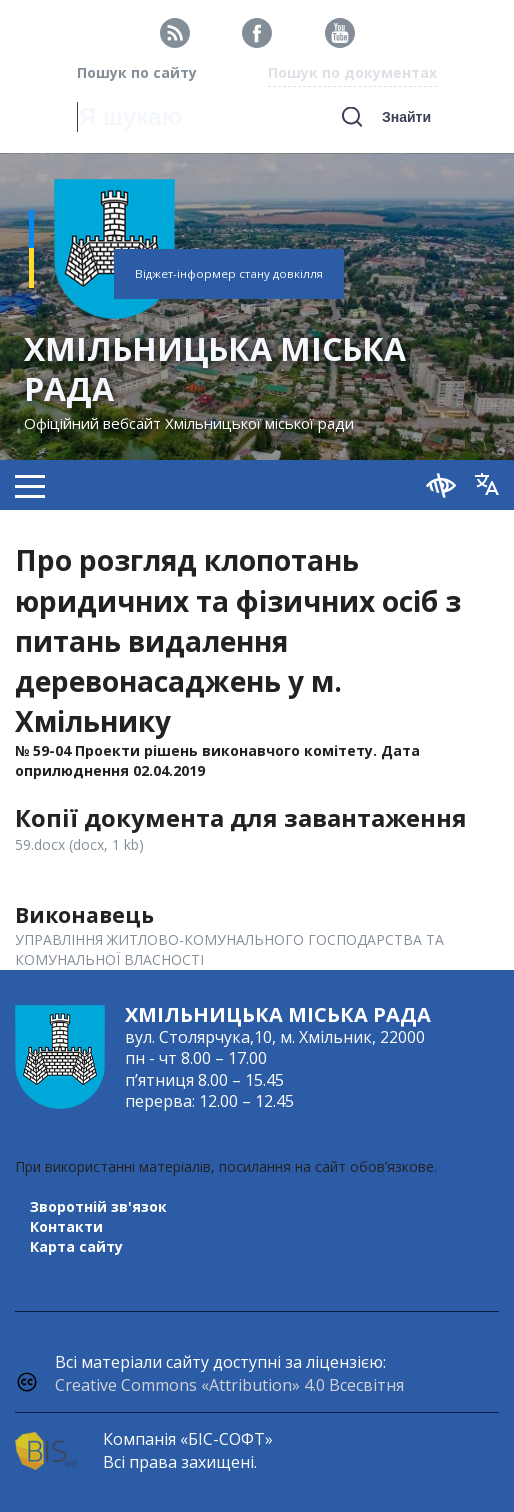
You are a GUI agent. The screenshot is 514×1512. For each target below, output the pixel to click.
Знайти (406, 117)
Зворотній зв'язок (98, 1206)
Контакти (66, 1226)
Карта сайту (76, 1246)
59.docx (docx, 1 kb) (79, 844)
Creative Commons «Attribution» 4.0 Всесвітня (229, 1385)
